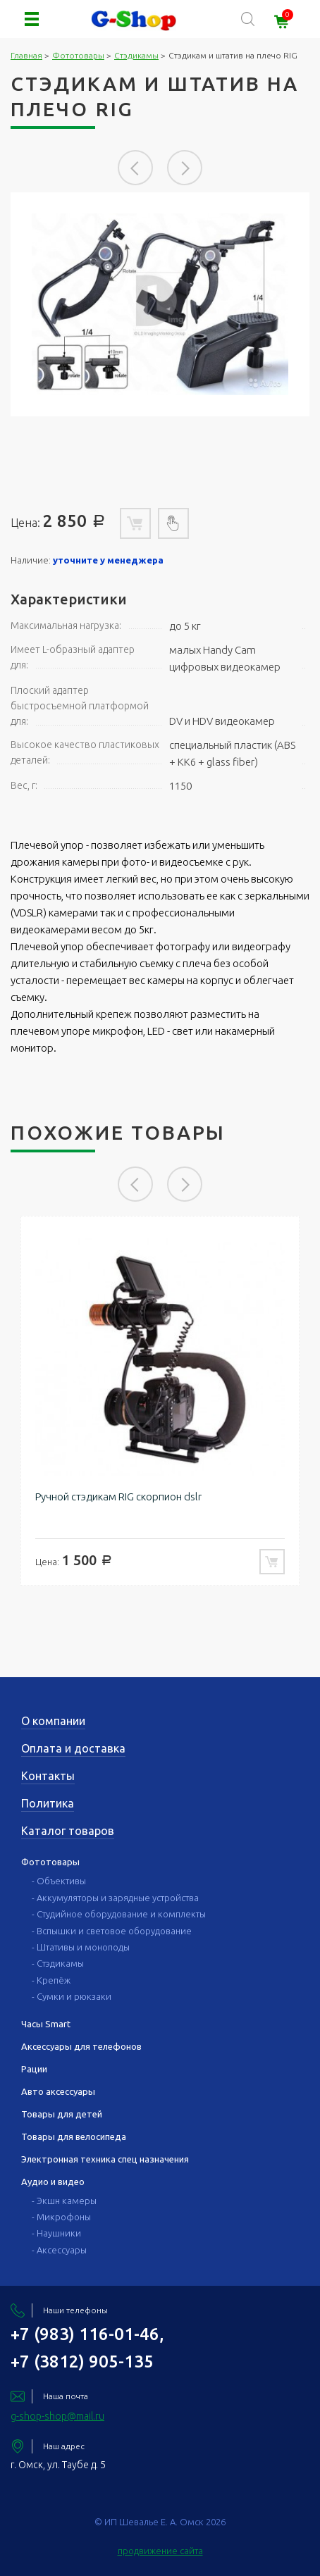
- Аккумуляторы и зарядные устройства (115, 1898)
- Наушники (56, 2233)
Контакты (48, 1775)
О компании (53, 1721)
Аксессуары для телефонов (81, 2046)
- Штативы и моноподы (81, 1947)
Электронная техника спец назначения (105, 2159)
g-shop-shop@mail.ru (57, 2416)
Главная (26, 55)
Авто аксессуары (58, 2091)
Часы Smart (45, 2024)
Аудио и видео (53, 2181)
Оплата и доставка (73, 1748)
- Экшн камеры (64, 2200)
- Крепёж (51, 1980)
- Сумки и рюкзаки (71, 1996)
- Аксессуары (59, 2250)
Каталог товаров (67, 1830)
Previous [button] (135, 167)
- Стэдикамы (58, 1963)
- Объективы (59, 1881)
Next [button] (184, 167)
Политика (47, 1803)
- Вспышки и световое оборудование (112, 1931)
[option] (160, 304)
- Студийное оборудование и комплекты (119, 1914)
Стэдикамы (136, 55)
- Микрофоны (61, 2217)
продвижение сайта (160, 2551)
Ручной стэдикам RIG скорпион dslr (118, 1496)
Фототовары (78, 55)
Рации (34, 2069)
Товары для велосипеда (73, 2136)
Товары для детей (61, 2114)
